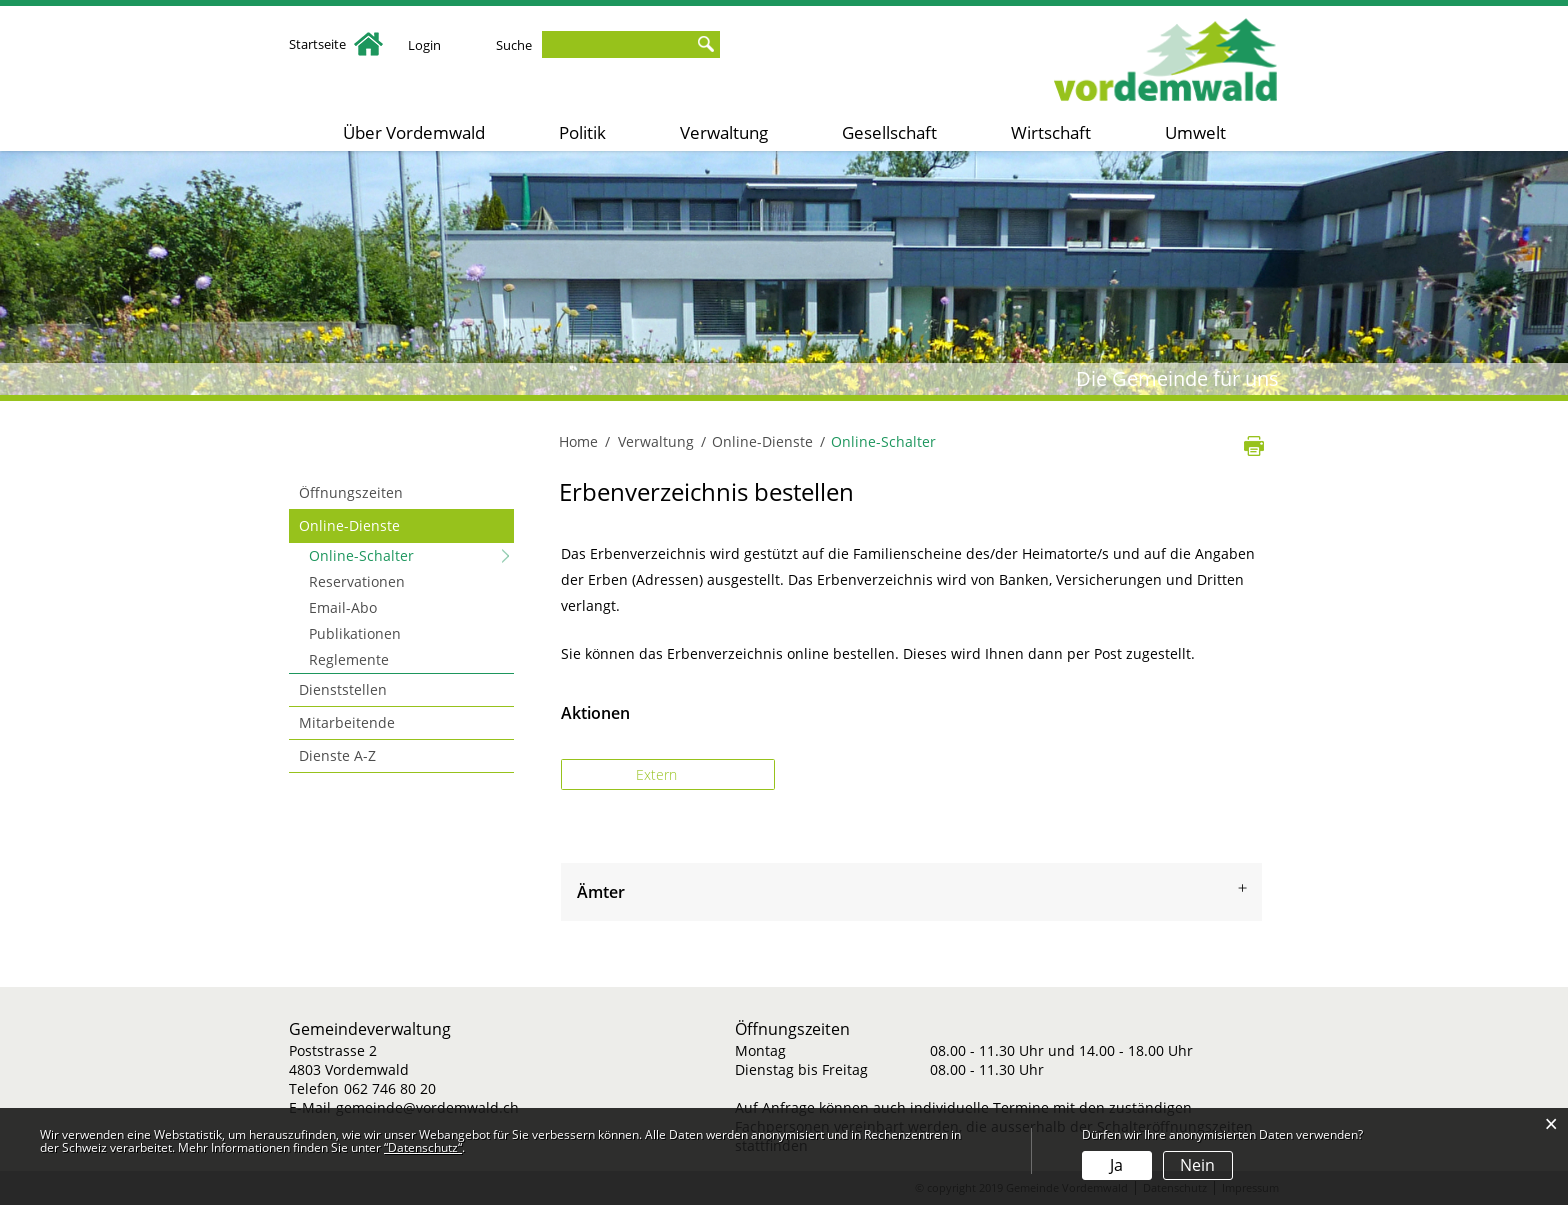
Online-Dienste (349, 525)
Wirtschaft (1051, 132)
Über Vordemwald (414, 132)
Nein (1197, 1165)
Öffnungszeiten (351, 492)
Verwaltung (724, 132)
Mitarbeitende (347, 722)
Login (424, 45)
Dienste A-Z (337, 755)
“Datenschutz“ (423, 1147)
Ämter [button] (601, 892)
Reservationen (357, 581)
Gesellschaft (889, 132)
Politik (582, 132)
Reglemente (349, 659)
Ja (1116, 1165)
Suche (514, 45)
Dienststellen (343, 689)
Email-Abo (343, 607)
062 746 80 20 (390, 1088)
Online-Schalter (404, 555)
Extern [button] (658, 774)
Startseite (336, 44)
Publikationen (355, 633)
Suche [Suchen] (705, 44)
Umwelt (1195, 132)
